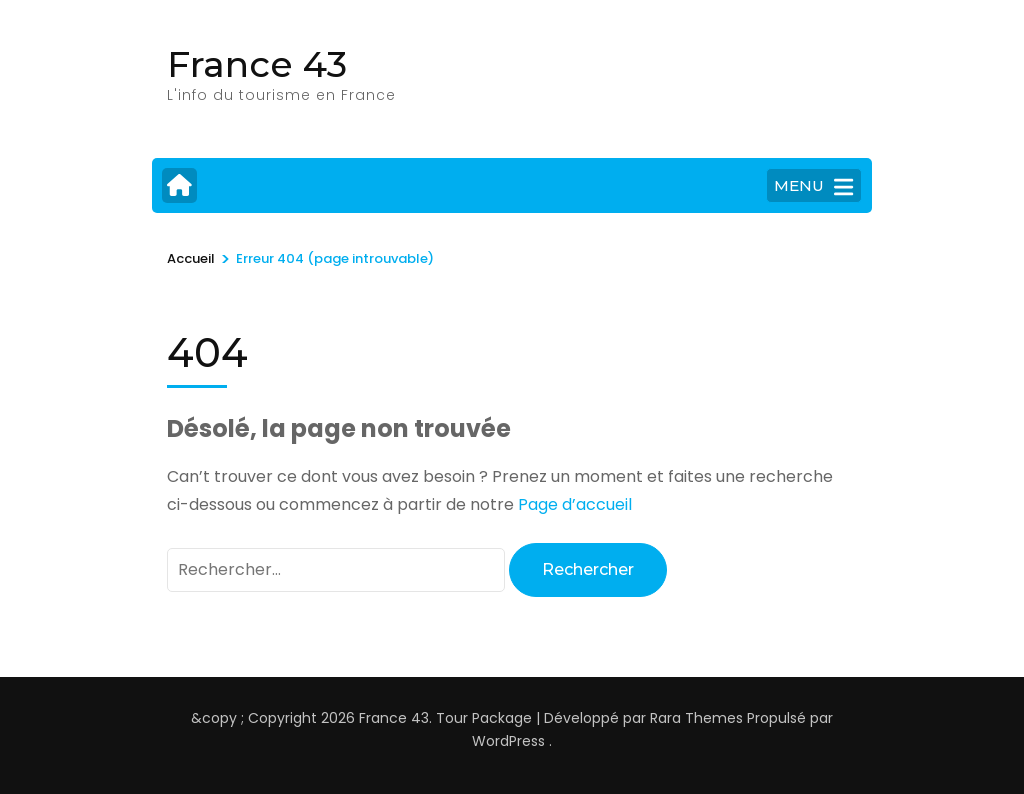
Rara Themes (696, 718)
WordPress (508, 741)
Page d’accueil (575, 504)
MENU (813, 187)
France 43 (257, 64)
